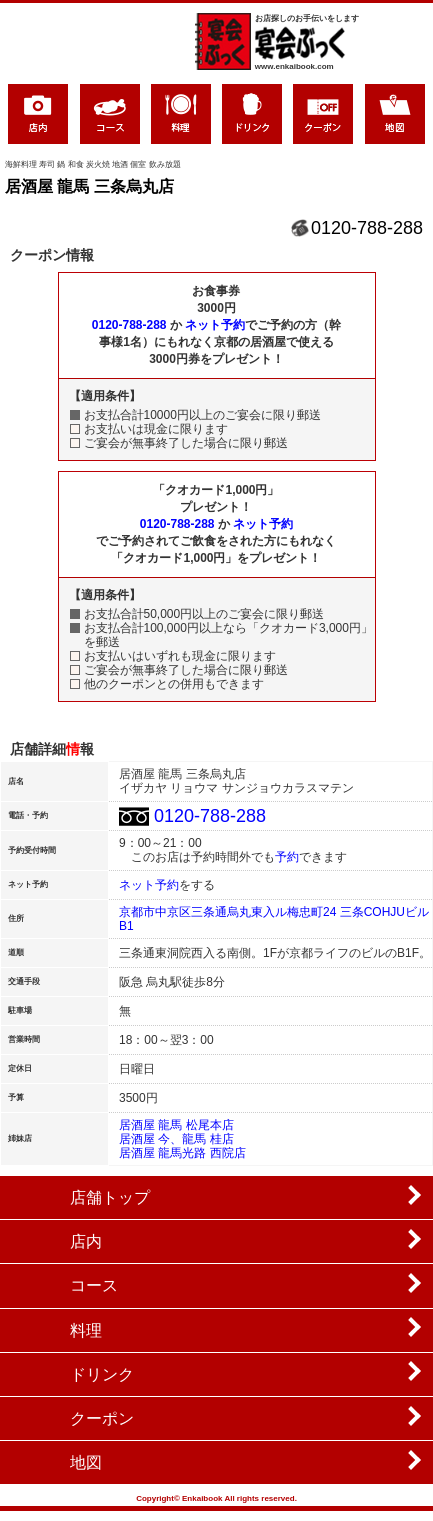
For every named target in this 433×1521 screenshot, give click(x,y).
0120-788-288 (367, 228)
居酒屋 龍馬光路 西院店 (182, 1153)
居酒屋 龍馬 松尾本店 (176, 1125)
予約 (287, 857)
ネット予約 (215, 325)
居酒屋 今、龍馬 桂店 (176, 1139)
